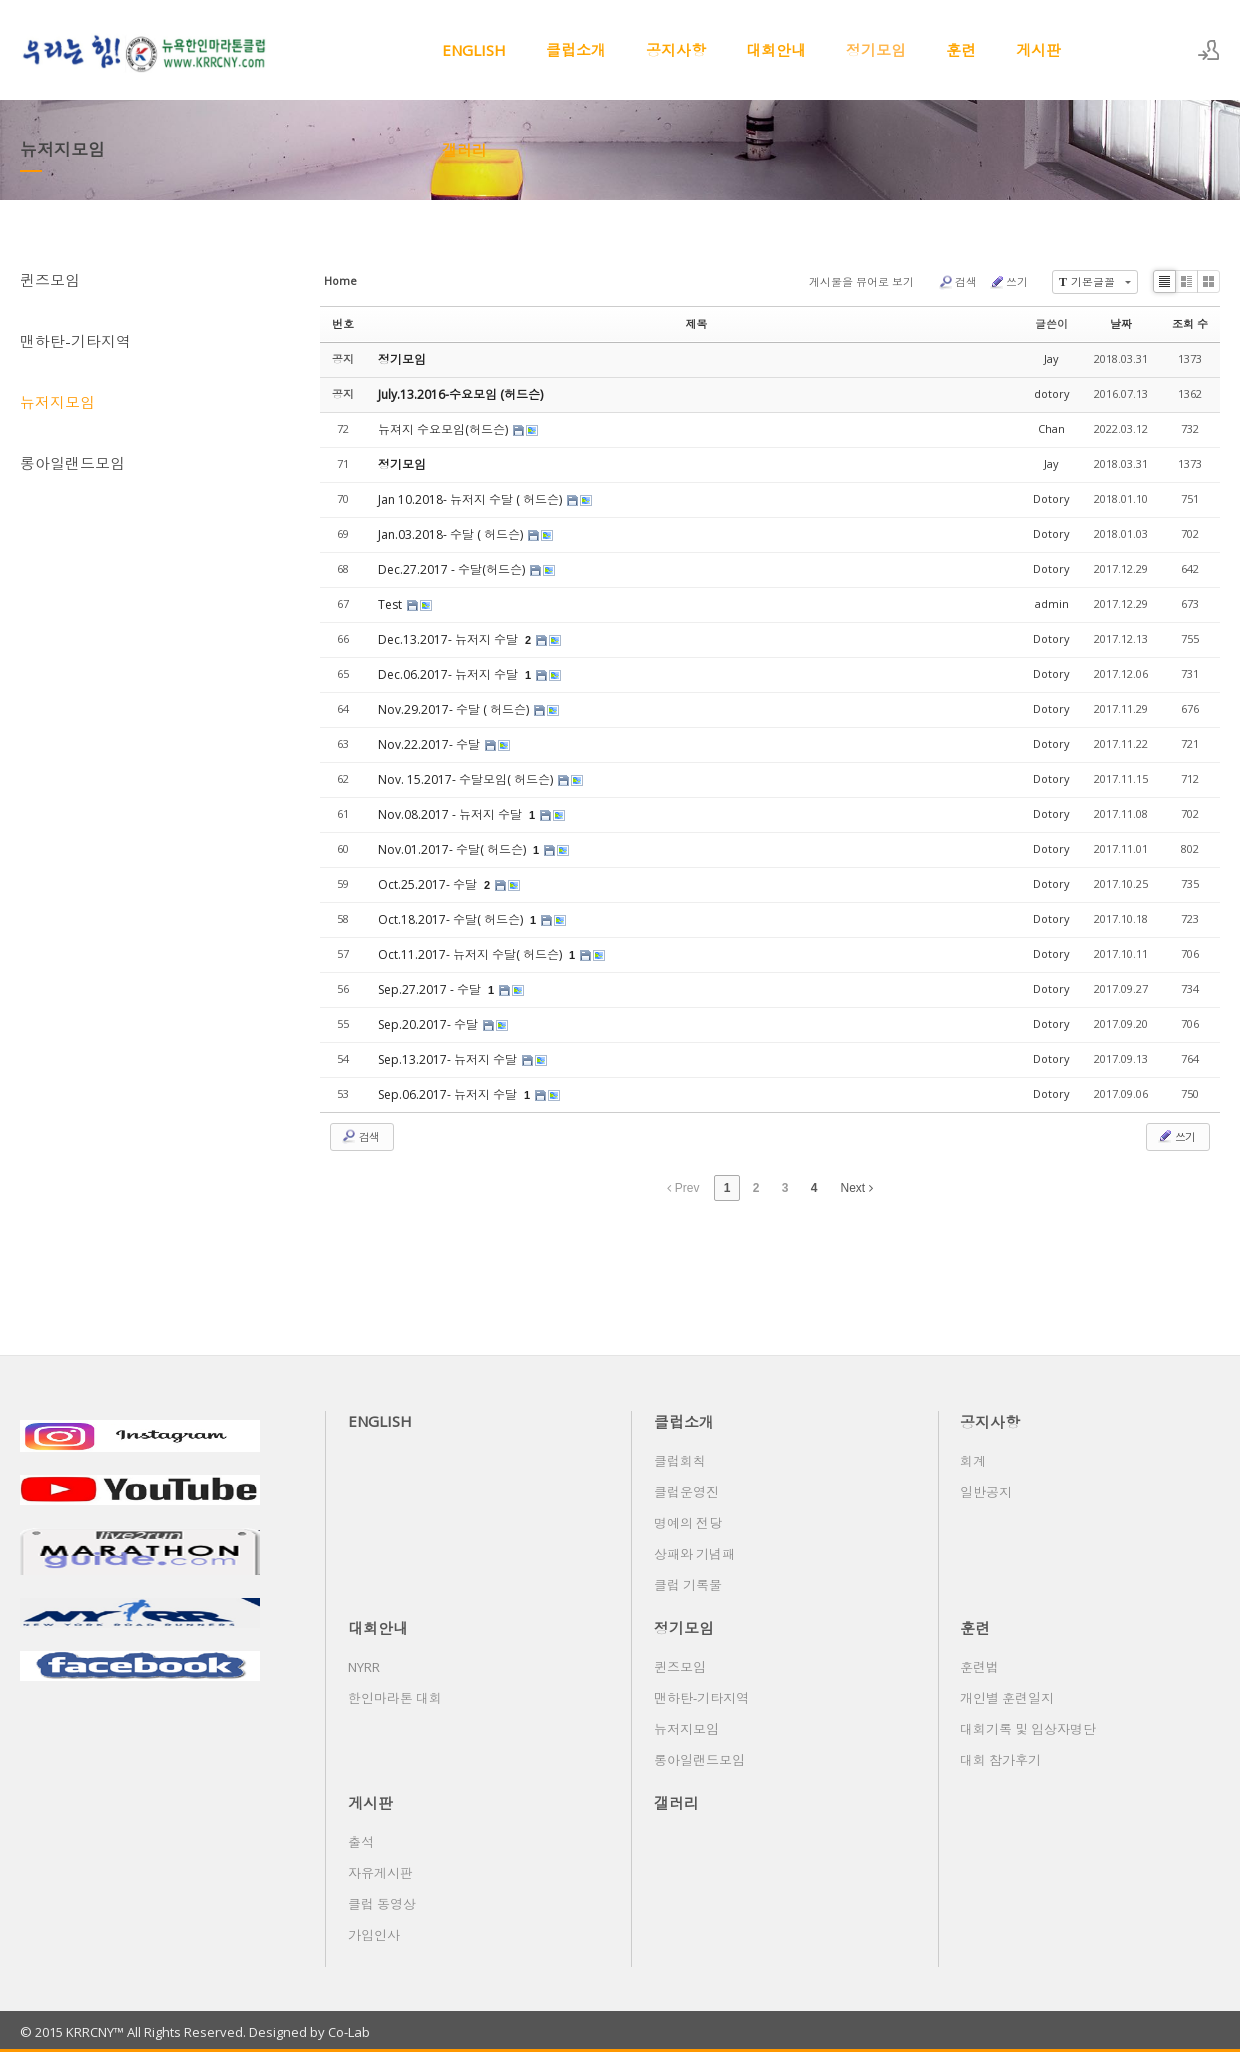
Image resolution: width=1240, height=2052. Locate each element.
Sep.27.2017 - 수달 (431, 989)
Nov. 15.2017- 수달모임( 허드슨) (467, 779)
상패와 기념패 (694, 1554)
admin (1052, 603)
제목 (697, 323)
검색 (957, 282)
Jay (1051, 358)
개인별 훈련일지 (1007, 1698)
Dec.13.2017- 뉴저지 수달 (449, 639)
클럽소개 (576, 50)
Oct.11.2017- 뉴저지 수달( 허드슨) (471, 954)
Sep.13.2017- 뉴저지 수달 (449, 1059)
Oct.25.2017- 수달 (429, 884)
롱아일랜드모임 (72, 463)
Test (391, 604)
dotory (1052, 393)
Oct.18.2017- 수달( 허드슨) (452, 919)
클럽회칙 (680, 1461)
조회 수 (1190, 323)
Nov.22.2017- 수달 (430, 744)
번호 (343, 323)
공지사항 (676, 50)
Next (857, 1188)
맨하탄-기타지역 (75, 341)
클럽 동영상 (382, 1904)
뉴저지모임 (57, 402)
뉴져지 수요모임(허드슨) (444, 429)
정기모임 (876, 50)
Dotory (1051, 498)
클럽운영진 (686, 1492)
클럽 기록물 (688, 1585)
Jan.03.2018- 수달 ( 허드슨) (452, 534)
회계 (973, 1461)
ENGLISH (474, 50)
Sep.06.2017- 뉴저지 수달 (449, 1094)
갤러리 (464, 150)
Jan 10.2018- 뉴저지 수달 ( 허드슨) (471, 499)
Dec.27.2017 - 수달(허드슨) (453, 569)
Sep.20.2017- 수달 (429, 1024)
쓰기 (1008, 282)
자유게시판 (380, 1873)
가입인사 (374, 1935)
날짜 (1121, 323)
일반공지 (986, 1492)
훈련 (961, 50)
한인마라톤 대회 (395, 1698)
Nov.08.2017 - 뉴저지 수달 (451, 814)
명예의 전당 (688, 1523)
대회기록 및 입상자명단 (1028, 1729)
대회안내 (776, 50)
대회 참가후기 (1000, 1760)
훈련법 (979, 1667)
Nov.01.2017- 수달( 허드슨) (453, 849)
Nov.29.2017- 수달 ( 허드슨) (455, 709)
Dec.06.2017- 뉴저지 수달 (449, 674)
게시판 (1038, 50)
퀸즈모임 (50, 280)
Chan (1051, 428)
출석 (361, 1842)
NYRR (364, 1667)
